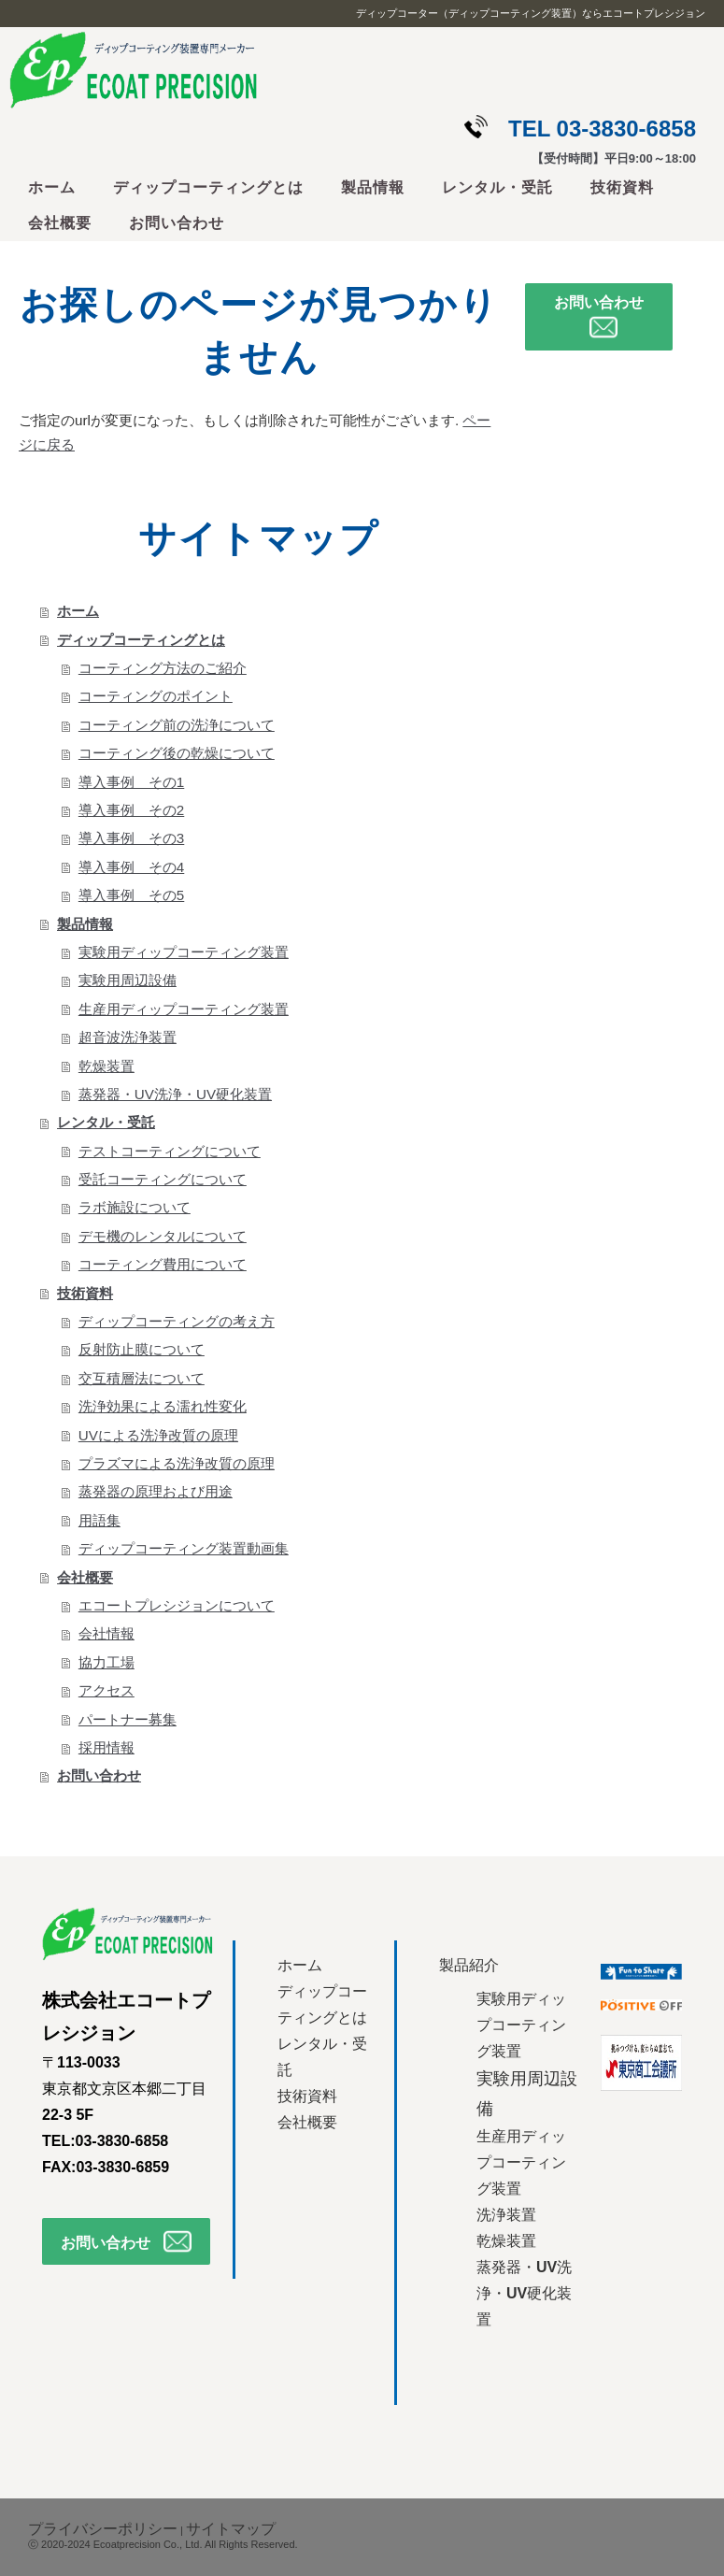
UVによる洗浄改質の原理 (158, 1435)
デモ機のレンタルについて (162, 1236)
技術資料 (622, 187)
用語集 (99, 1520)
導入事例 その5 (131, 895)
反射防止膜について (141, 1349)
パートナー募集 (127, 1719)
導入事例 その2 (131, 810)
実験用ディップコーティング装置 (183, 952)
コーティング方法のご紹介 (162, 668)
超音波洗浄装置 (127, 1037)
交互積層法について (141, 1378)
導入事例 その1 (131, 782)
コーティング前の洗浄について (176, 725)
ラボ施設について (134, 1207)
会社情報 (106, 1633)
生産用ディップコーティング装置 (183, 1009)
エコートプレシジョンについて (176, 1605)
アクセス (106, 1690)
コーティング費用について (162, 1264)
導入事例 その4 (131, 867)
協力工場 (106, 1662)
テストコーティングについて (169, 1151)
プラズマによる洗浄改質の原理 (176, 1463)
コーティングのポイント (155, 696)
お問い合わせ (176, 223)
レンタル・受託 (497, 187)
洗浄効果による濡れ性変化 (162, 1406)
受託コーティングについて (162, 1179)
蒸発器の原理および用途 (155, 1491)
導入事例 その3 (131, 838)
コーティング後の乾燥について (176, 753)
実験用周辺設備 (127, 980)
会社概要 (60, 223)
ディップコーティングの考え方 (176, 1321)
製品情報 (373, 187)
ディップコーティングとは (208, 187)
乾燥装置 (106, 1066)
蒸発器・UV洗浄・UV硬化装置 (175, 1094)
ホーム (52, 187)
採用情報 (106, 1747)
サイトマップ (231, 2529)
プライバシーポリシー (102, 2529)
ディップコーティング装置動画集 (183, 1548)
